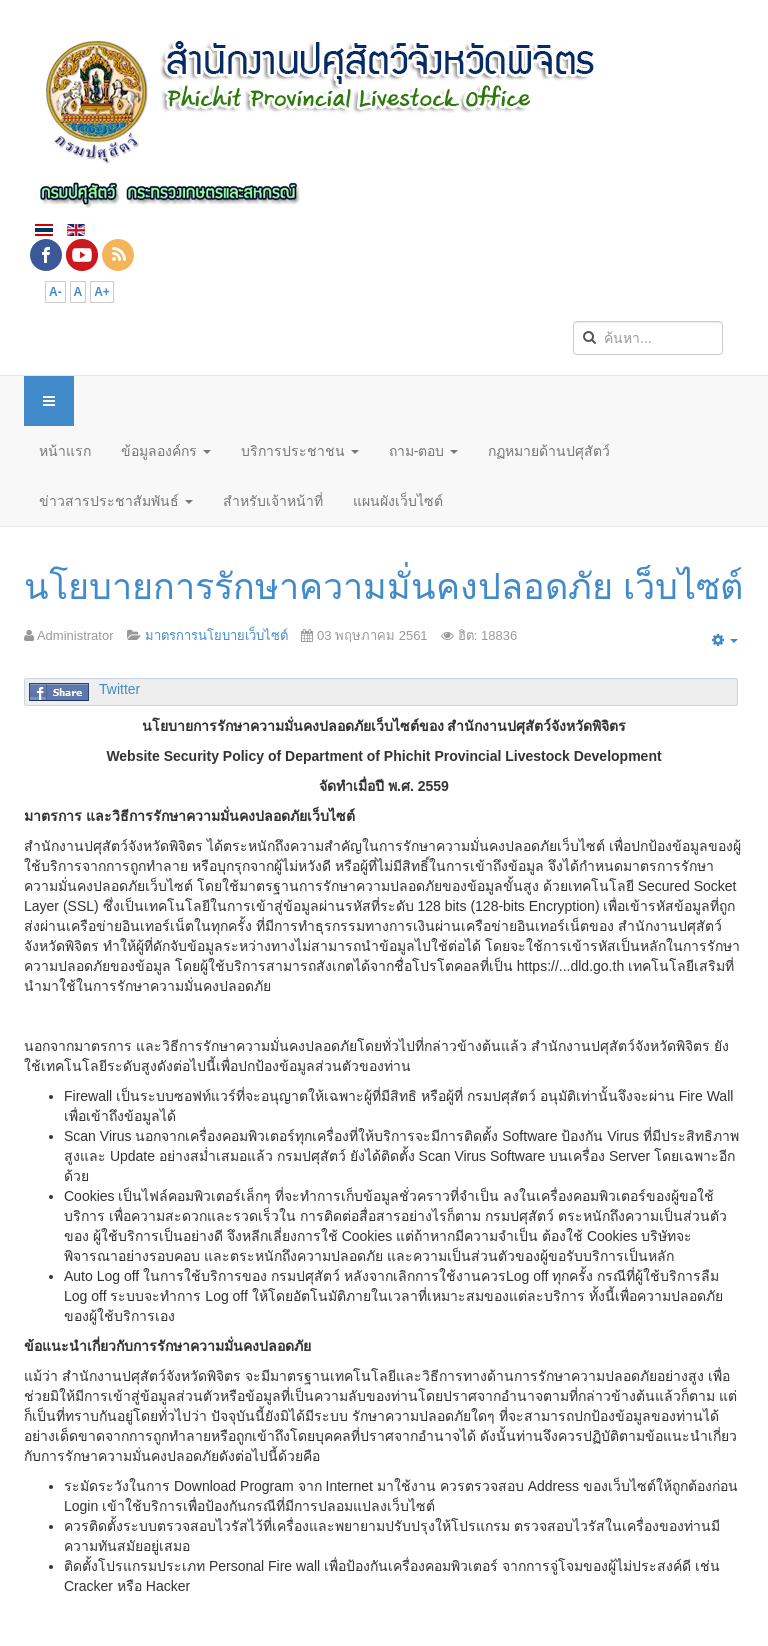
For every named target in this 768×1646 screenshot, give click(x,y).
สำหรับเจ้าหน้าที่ (273, 501)
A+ (102, 292)
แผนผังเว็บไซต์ (398, 501)
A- (55, 292)
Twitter (119, 689)
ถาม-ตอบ (424, 451)
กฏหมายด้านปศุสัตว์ (549, 451)
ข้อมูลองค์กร (166, 451)
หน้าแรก (65, 451)
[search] (648, 338)
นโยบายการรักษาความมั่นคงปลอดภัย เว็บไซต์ (383, 586)
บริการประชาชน (300, 451)
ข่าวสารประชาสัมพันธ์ (116, 501)
